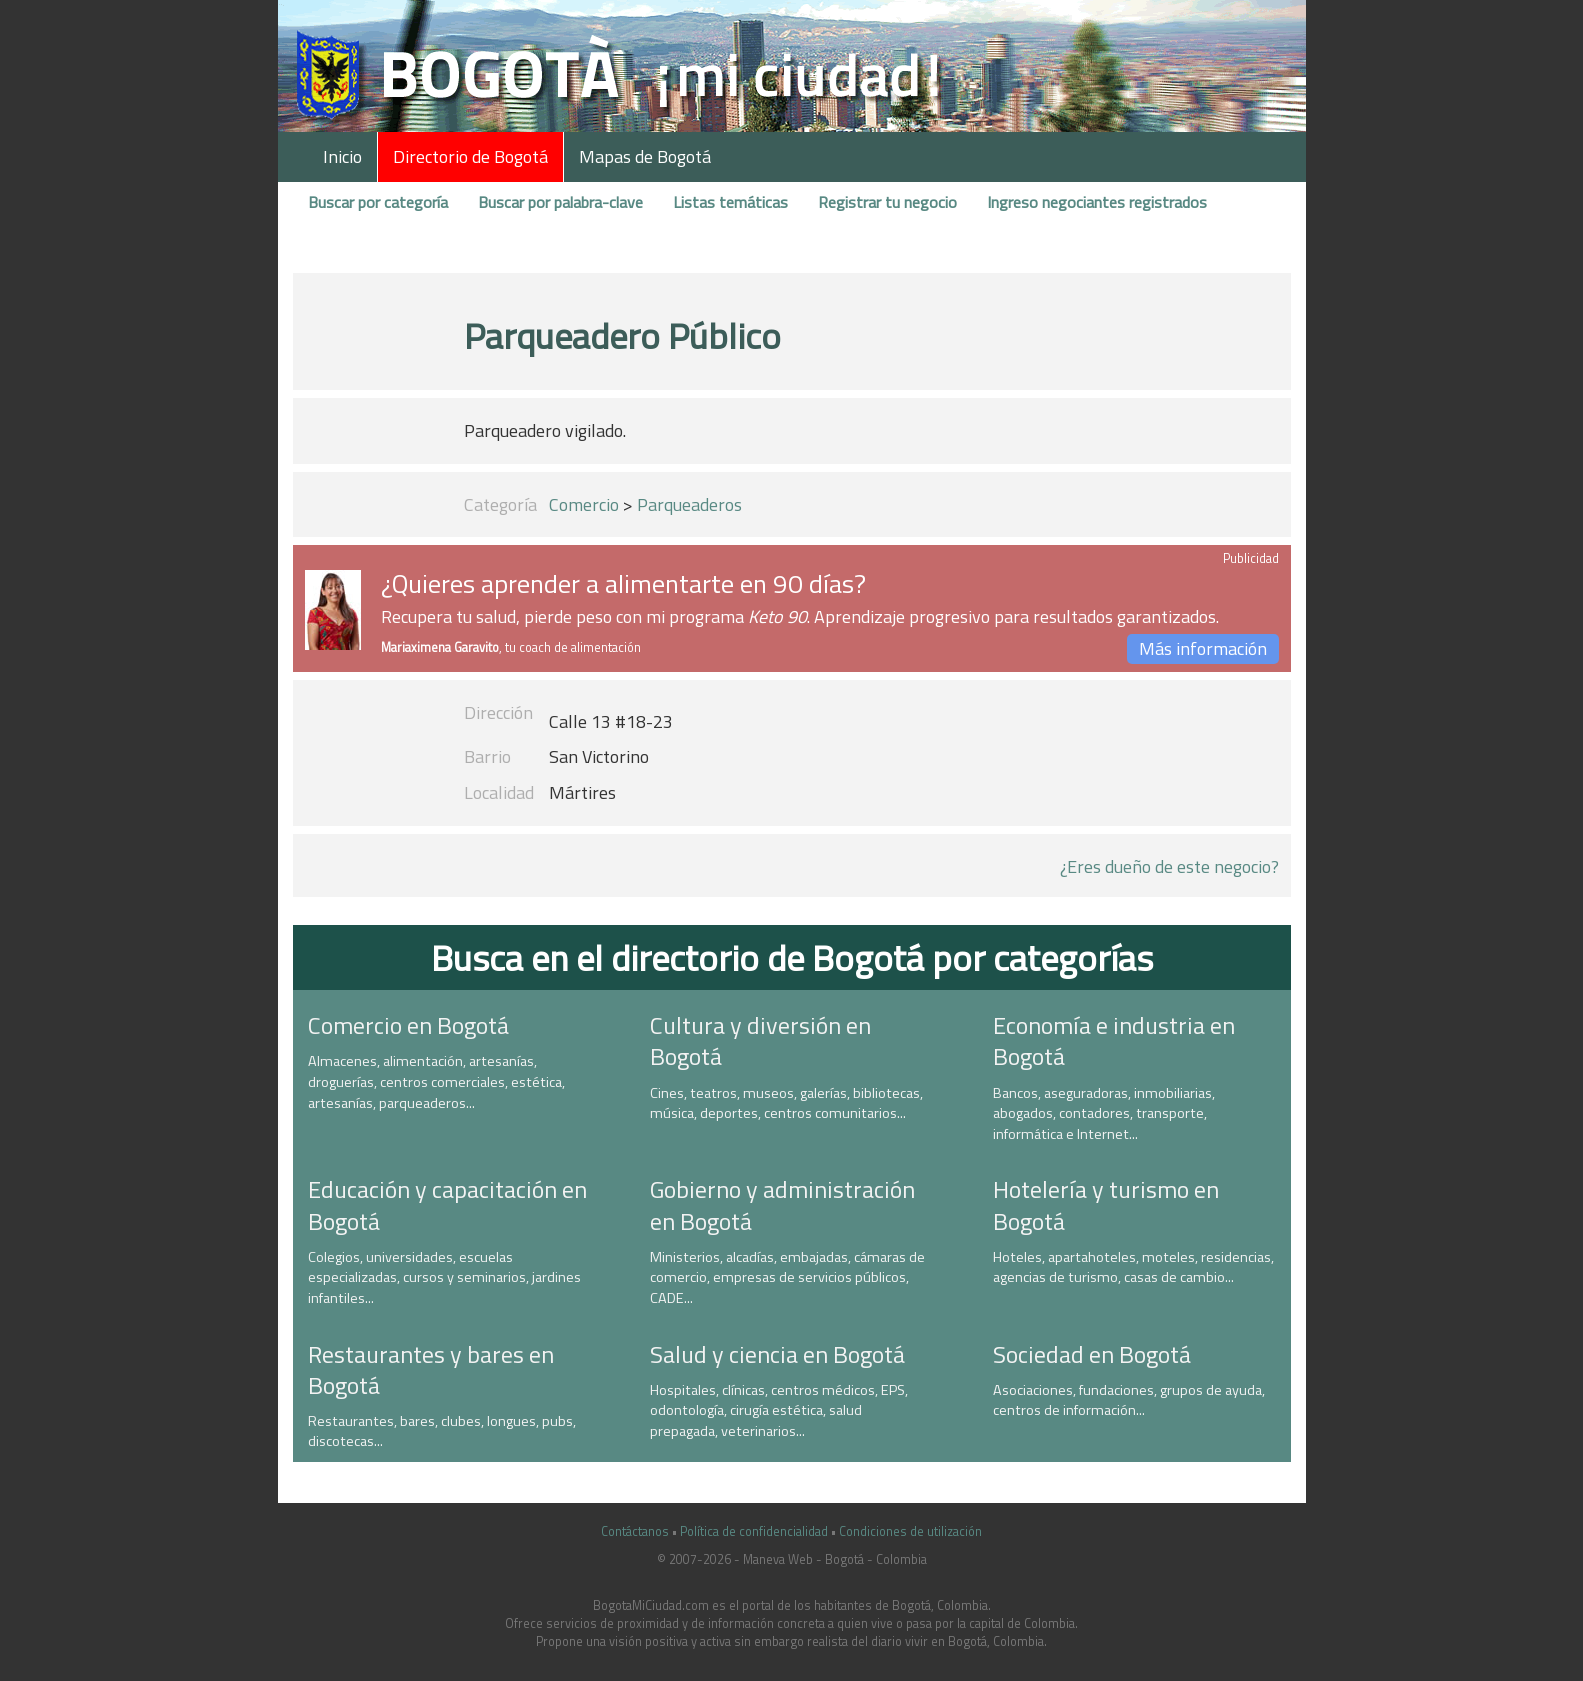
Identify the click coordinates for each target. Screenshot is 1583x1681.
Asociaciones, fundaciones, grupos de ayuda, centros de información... (1129, 1400)
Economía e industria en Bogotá (1114, 1040)
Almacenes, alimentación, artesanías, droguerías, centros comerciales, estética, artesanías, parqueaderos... (436, 1081)
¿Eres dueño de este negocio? (1169, 866)
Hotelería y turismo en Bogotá (1106, 1204)
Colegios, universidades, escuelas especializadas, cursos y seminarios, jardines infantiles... (444, 1277)
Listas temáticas (730, 202)
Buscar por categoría (378, 202)
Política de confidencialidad (754, 1531)
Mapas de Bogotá (645, 156)
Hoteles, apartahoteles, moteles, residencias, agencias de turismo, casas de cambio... (1133, 1267)
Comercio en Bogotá (408, 1025)
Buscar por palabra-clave (560, 202)
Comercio (584, 504)
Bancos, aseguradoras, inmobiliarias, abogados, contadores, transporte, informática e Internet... (1104, 1113)
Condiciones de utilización (910, 1531)
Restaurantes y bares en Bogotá (431, 1369)
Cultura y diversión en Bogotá (760, 1040)
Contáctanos (635, 1531)
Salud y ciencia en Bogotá (777, 1354)
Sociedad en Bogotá (1092, 1354)
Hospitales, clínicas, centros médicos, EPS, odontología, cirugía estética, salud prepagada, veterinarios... (779, 1410)
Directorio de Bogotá (470, 156)
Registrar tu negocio (887, 202)
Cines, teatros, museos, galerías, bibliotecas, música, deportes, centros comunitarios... (786, 1103)
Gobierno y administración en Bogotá (782, 1204)
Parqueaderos (689, 504)
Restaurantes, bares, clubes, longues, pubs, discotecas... (442, 1431)
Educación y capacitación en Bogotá (447, 1204)
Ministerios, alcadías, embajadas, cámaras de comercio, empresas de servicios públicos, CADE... (787, 1277)
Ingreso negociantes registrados (1097, 202)
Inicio (342, 156)
